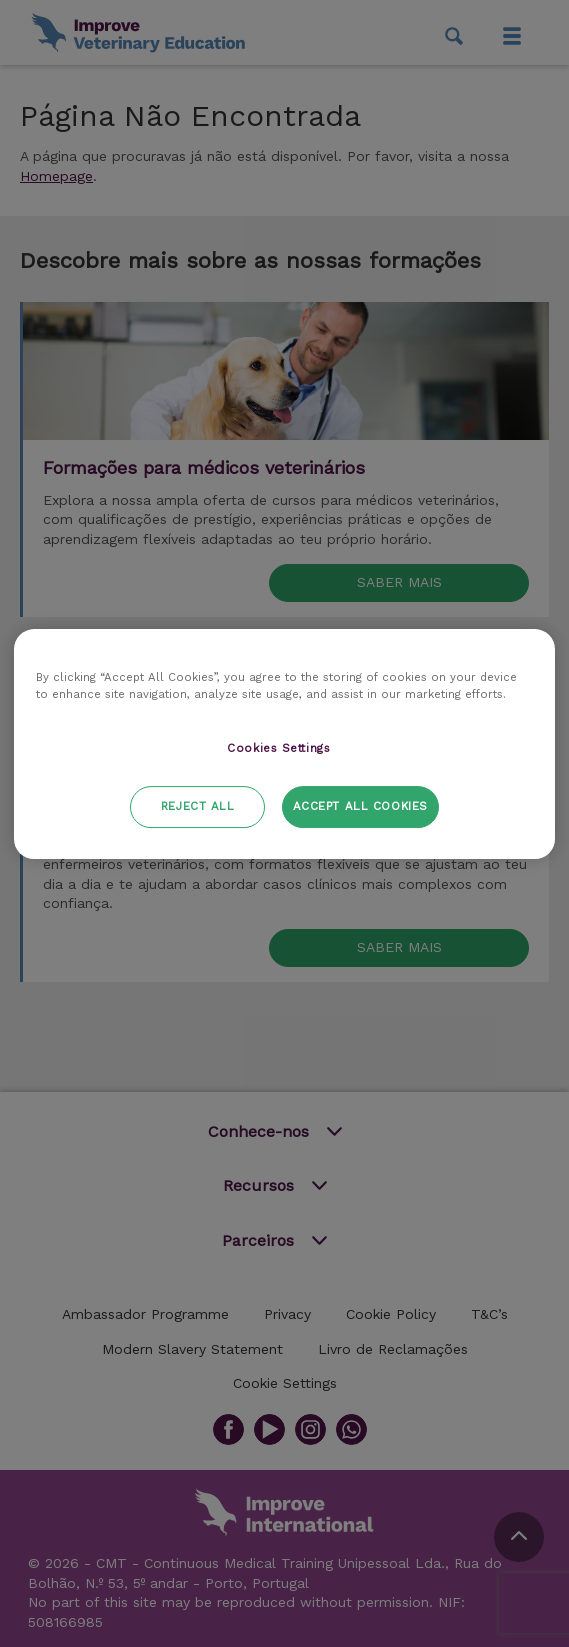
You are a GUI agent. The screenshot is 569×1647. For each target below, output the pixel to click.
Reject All (198, 806)
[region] (284, 744)
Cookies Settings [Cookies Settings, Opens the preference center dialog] (278, 748)
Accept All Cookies (360, 806)
